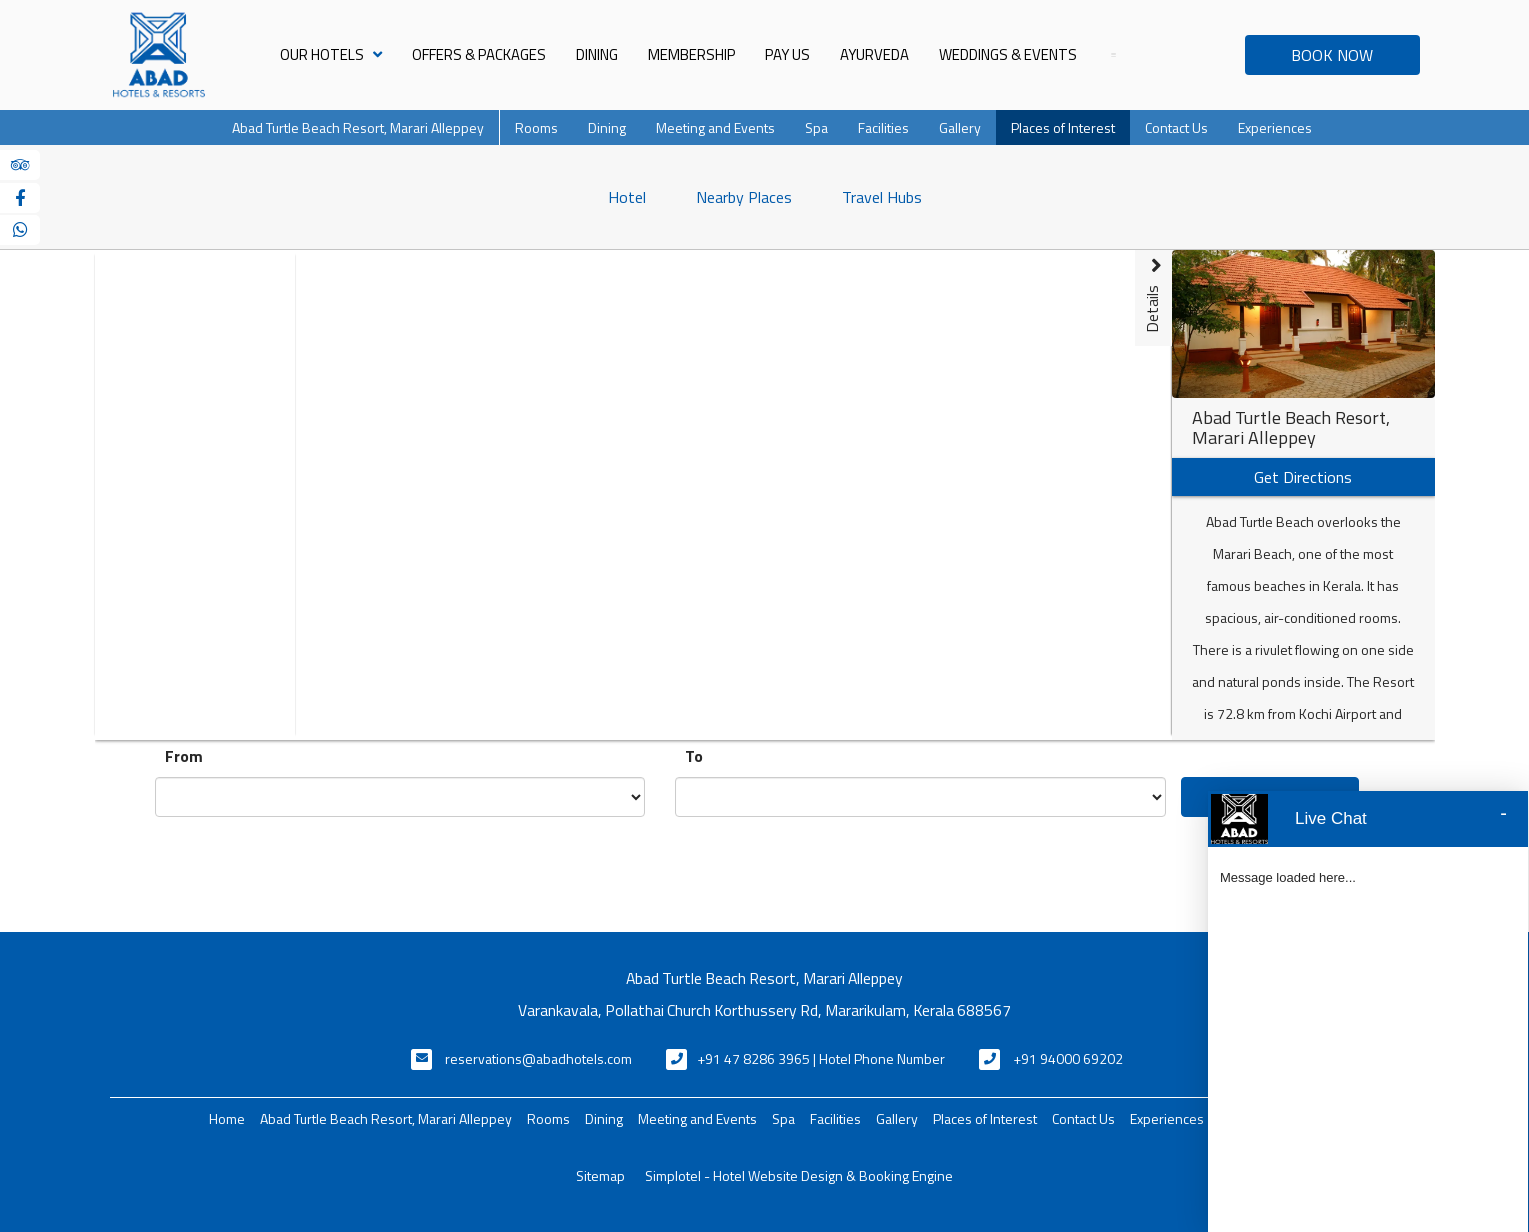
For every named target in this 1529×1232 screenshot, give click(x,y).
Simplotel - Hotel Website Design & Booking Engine (799, 1175)
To (694, 756)
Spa (816, 127)
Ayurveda (874, 54)
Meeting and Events (715, 127)
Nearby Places (744, 197)
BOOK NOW (1332, 55)
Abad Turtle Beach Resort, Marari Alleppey (358, 127)
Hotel (627, 197)
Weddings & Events (1008, 54)
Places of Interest (1063, 127)
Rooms (536, 127)
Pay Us (787, 54)
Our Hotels (331, 55)
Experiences (1275, 127)
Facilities (883, 127)
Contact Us (1176, 127)
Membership (691, 54)
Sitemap (600, 1175)
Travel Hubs (882, 197)
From (184, 756)
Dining (597, 54)
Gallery (960, 127)
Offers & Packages (479, 54)
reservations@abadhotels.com (538, 1058)
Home (227, 1118)
